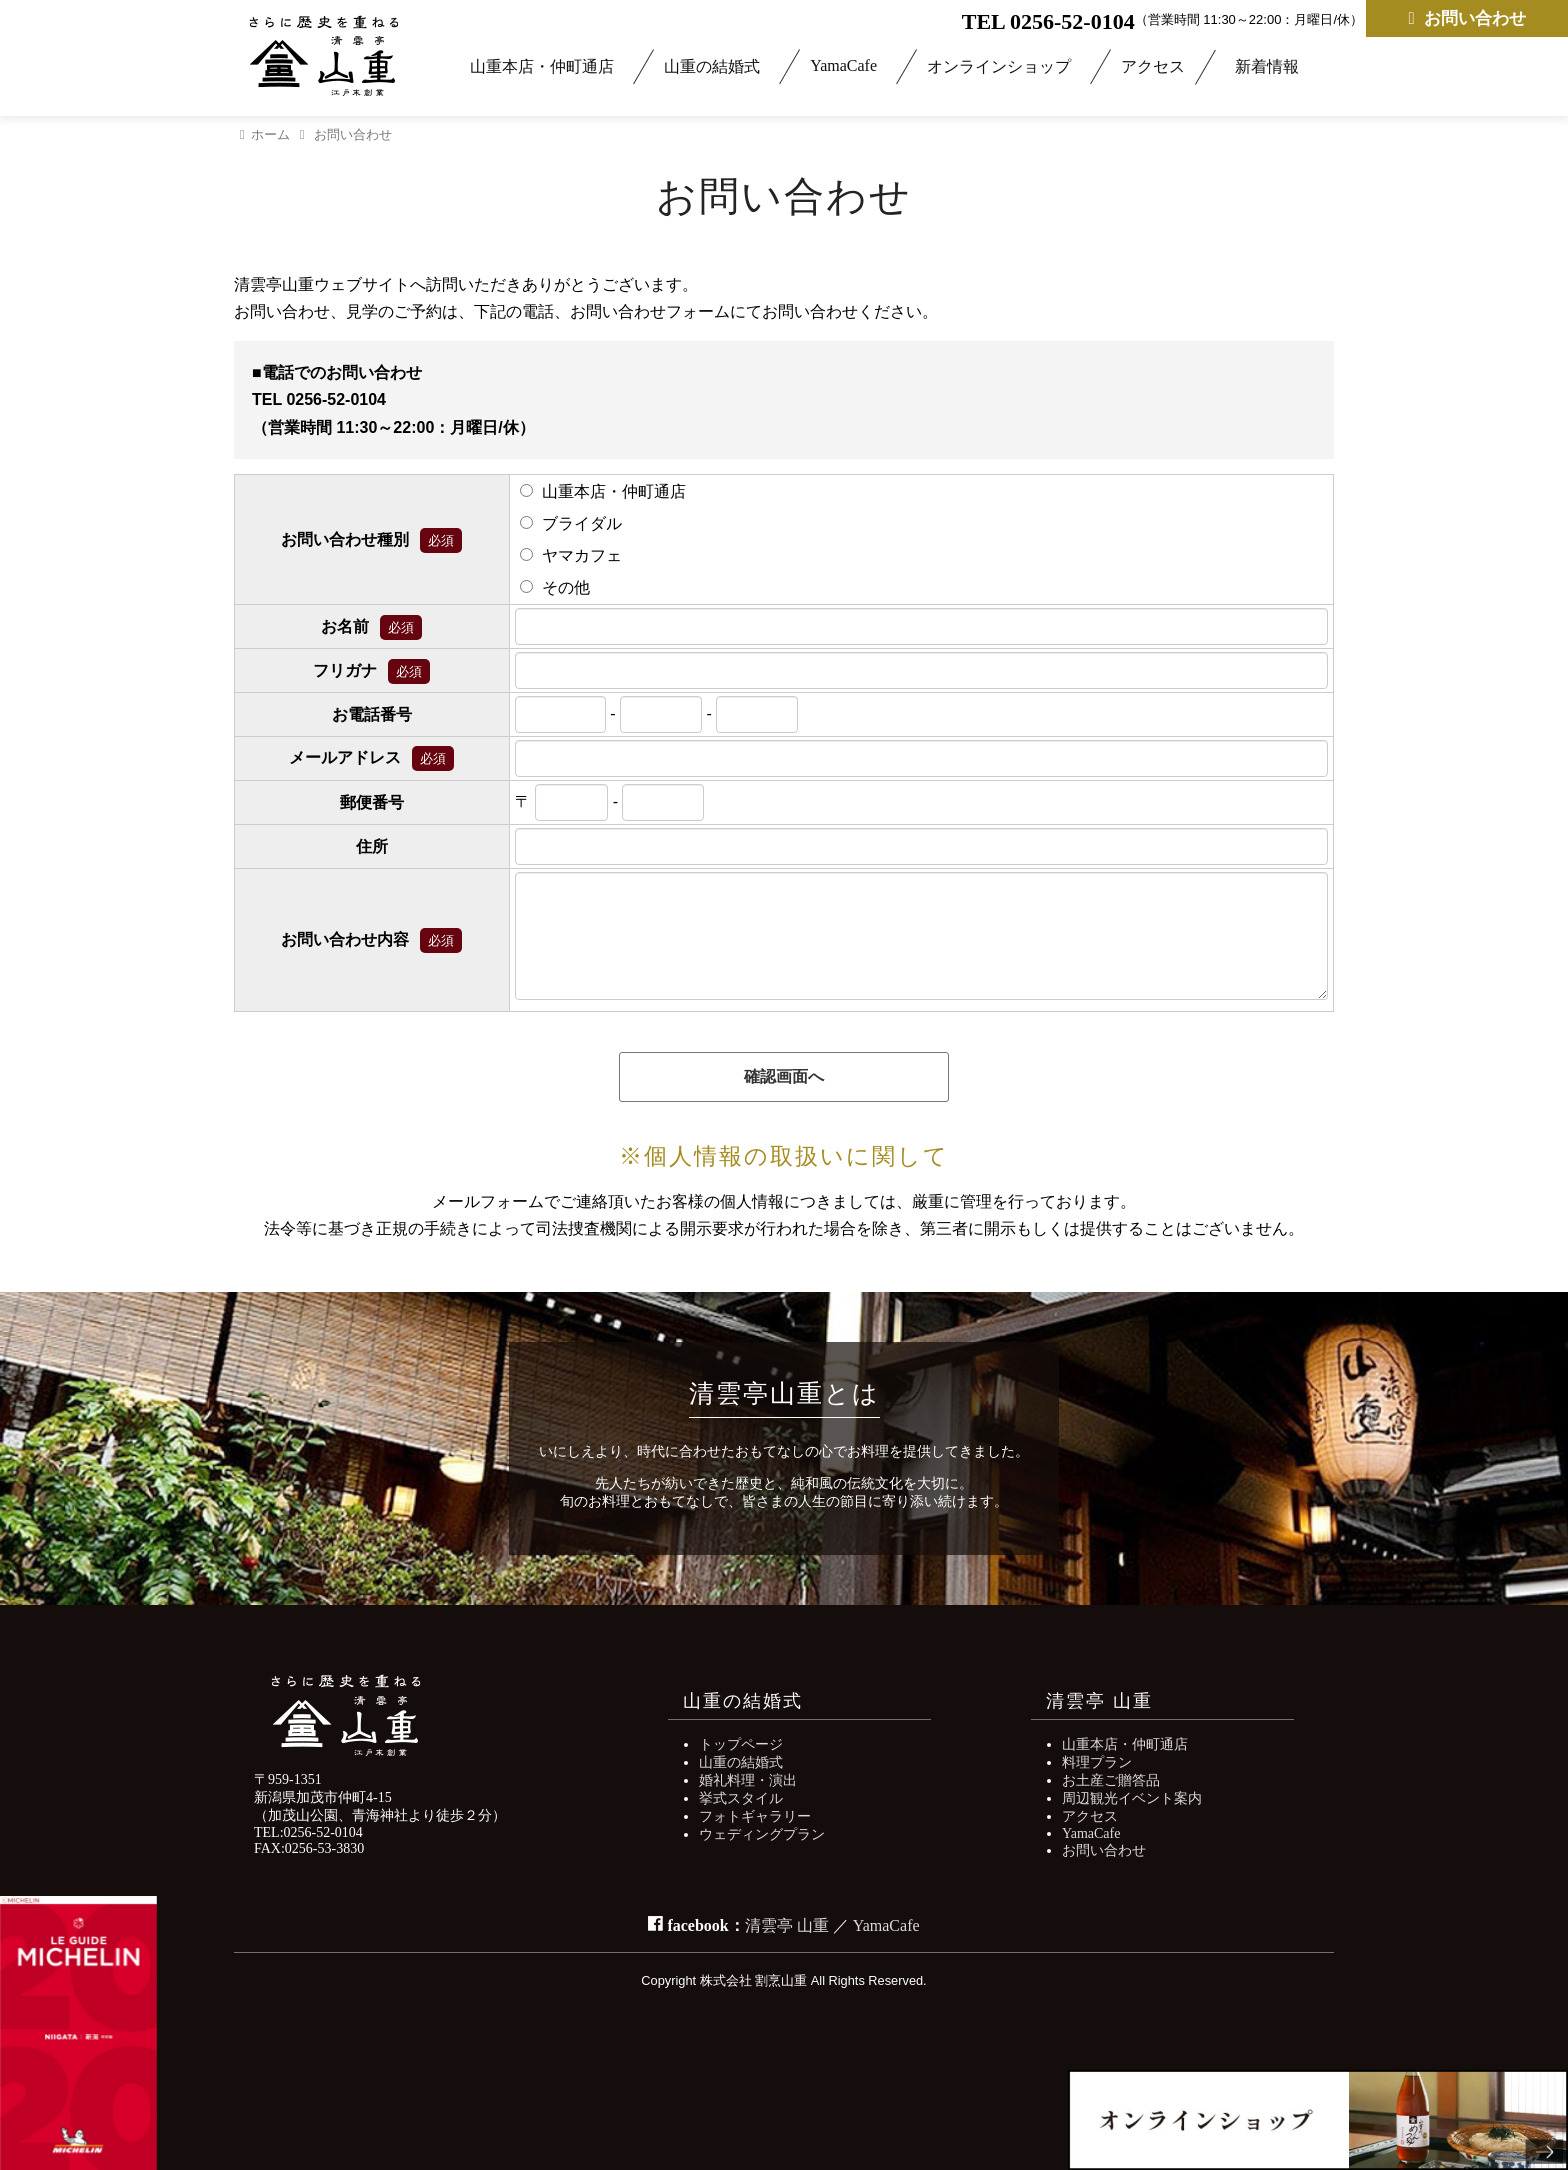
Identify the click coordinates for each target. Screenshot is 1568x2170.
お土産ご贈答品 (1111, 1780)
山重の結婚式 (712, 66)
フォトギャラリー (755, 1816)
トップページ (741, 1744)
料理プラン (1097, 1762)
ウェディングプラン (762, 1834)
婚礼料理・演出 (748, 1780)
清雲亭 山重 (787, 1925)
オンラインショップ (999, 66)
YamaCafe (843, 65)
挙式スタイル (741, 1798)
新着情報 (1267, 66)
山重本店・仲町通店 (542, 66)
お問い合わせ (1466, 18)
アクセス (1153, 66)
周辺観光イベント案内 (1132, 1798)
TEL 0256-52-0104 (1048, 21)
